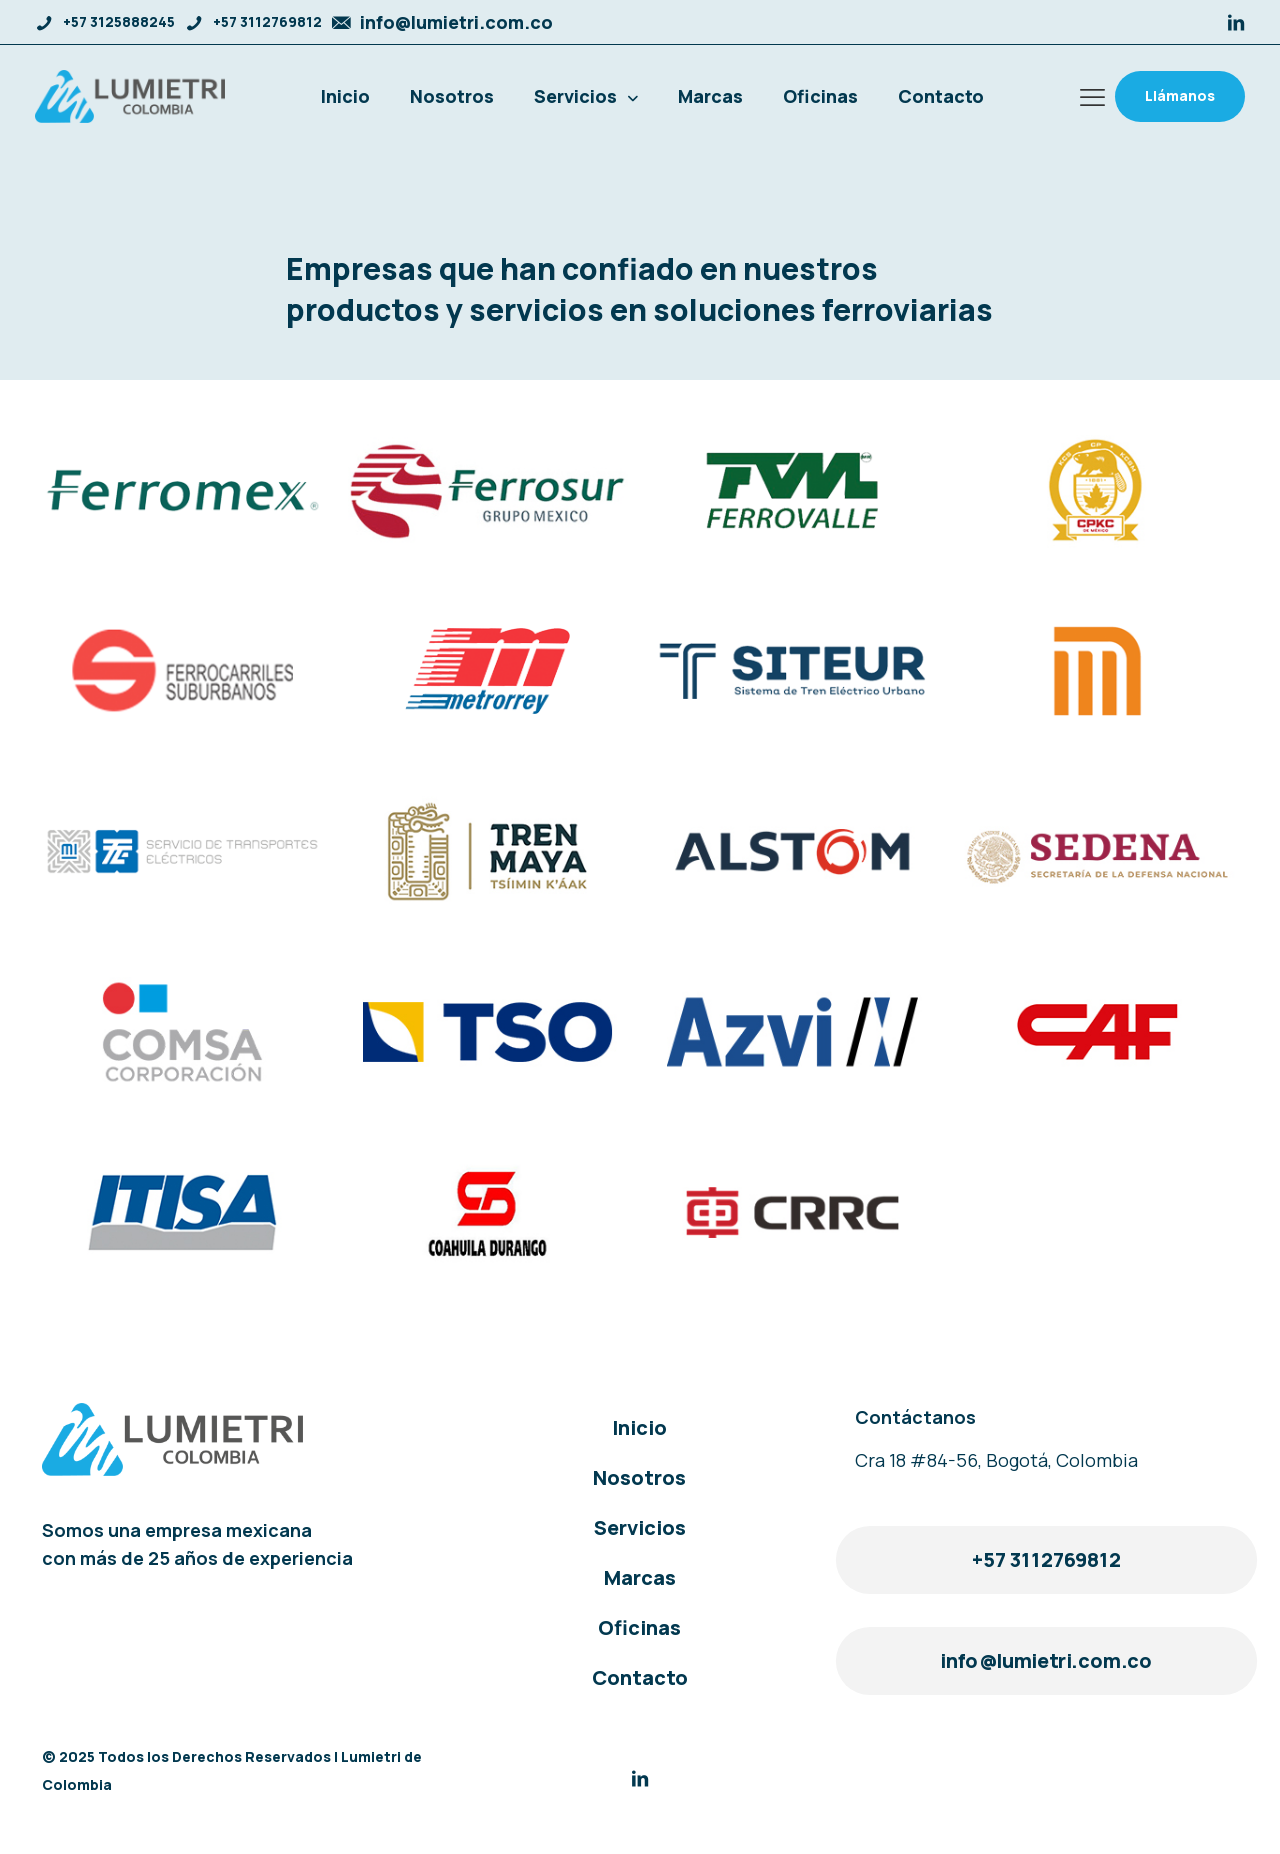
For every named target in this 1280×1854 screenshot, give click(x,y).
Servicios (640, 1527)
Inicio (639, 1427)
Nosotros (639, 1477)
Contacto (640, 1677)
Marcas (640, 1577)
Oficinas (639, 1627)
